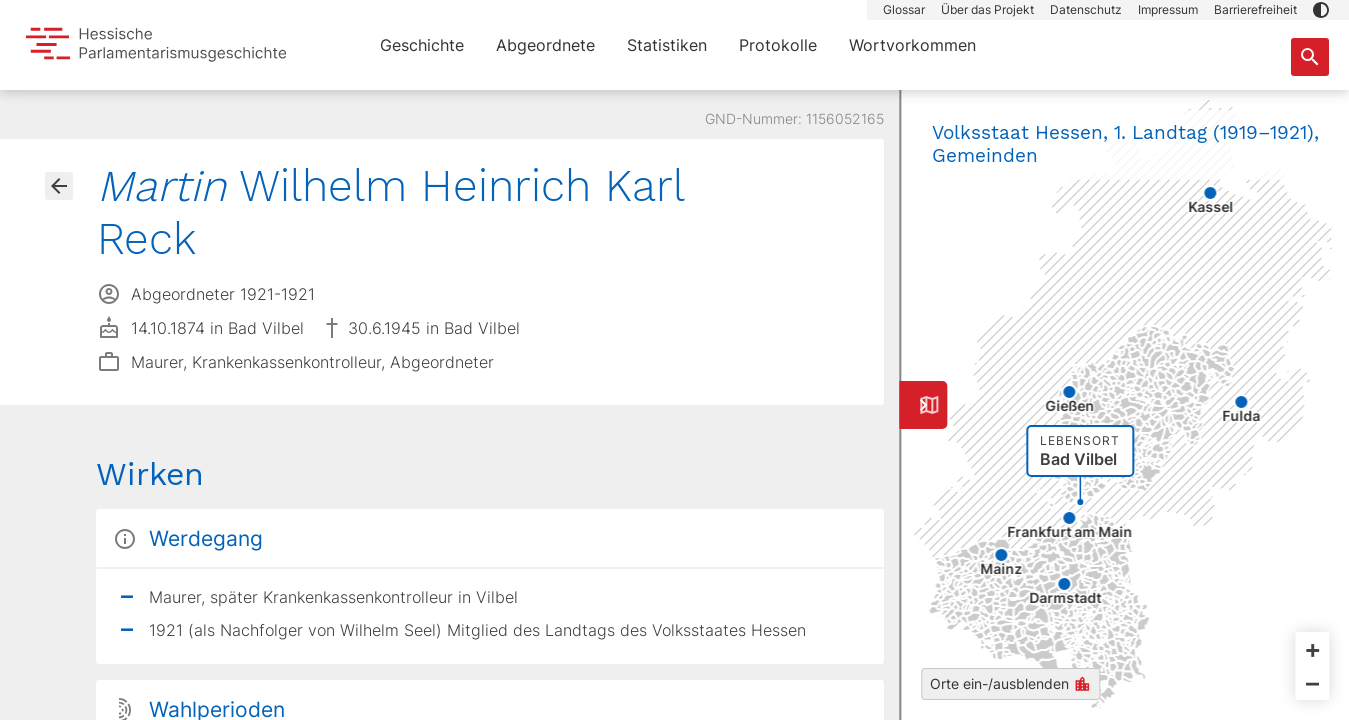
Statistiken (667, 45)
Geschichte (422, 45)
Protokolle (778, 45)
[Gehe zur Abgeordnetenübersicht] (59, 186)
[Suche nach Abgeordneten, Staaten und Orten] (1310, 57)
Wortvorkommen (912, 45)
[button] (1321, 10)
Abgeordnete (545, 45)
